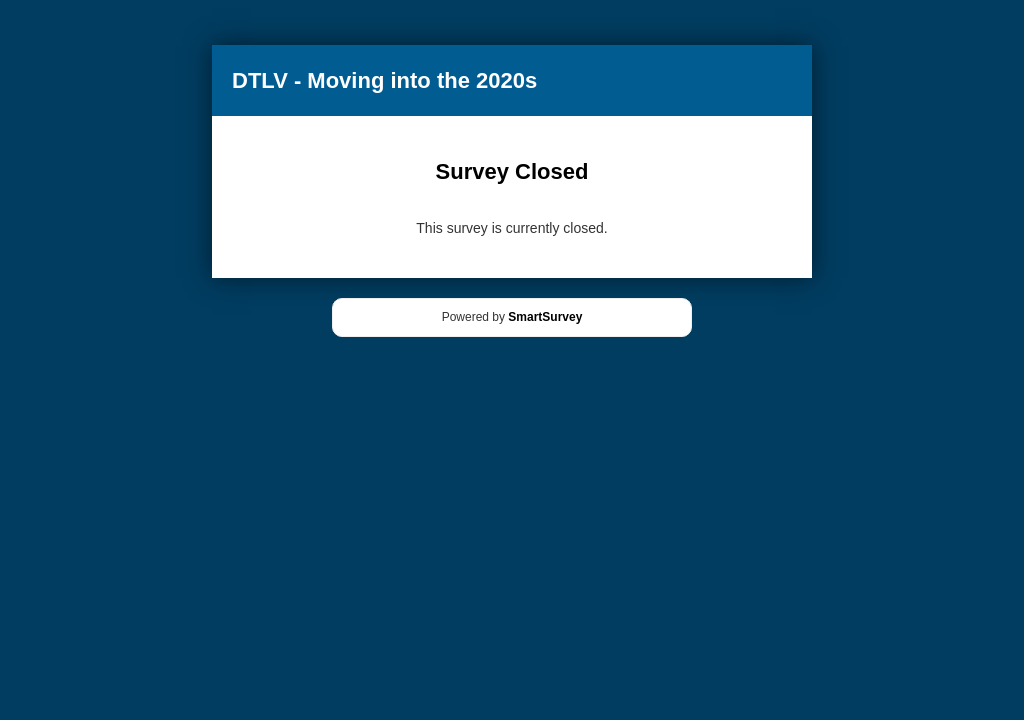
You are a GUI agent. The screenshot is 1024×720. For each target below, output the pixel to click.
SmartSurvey (545, 317)
